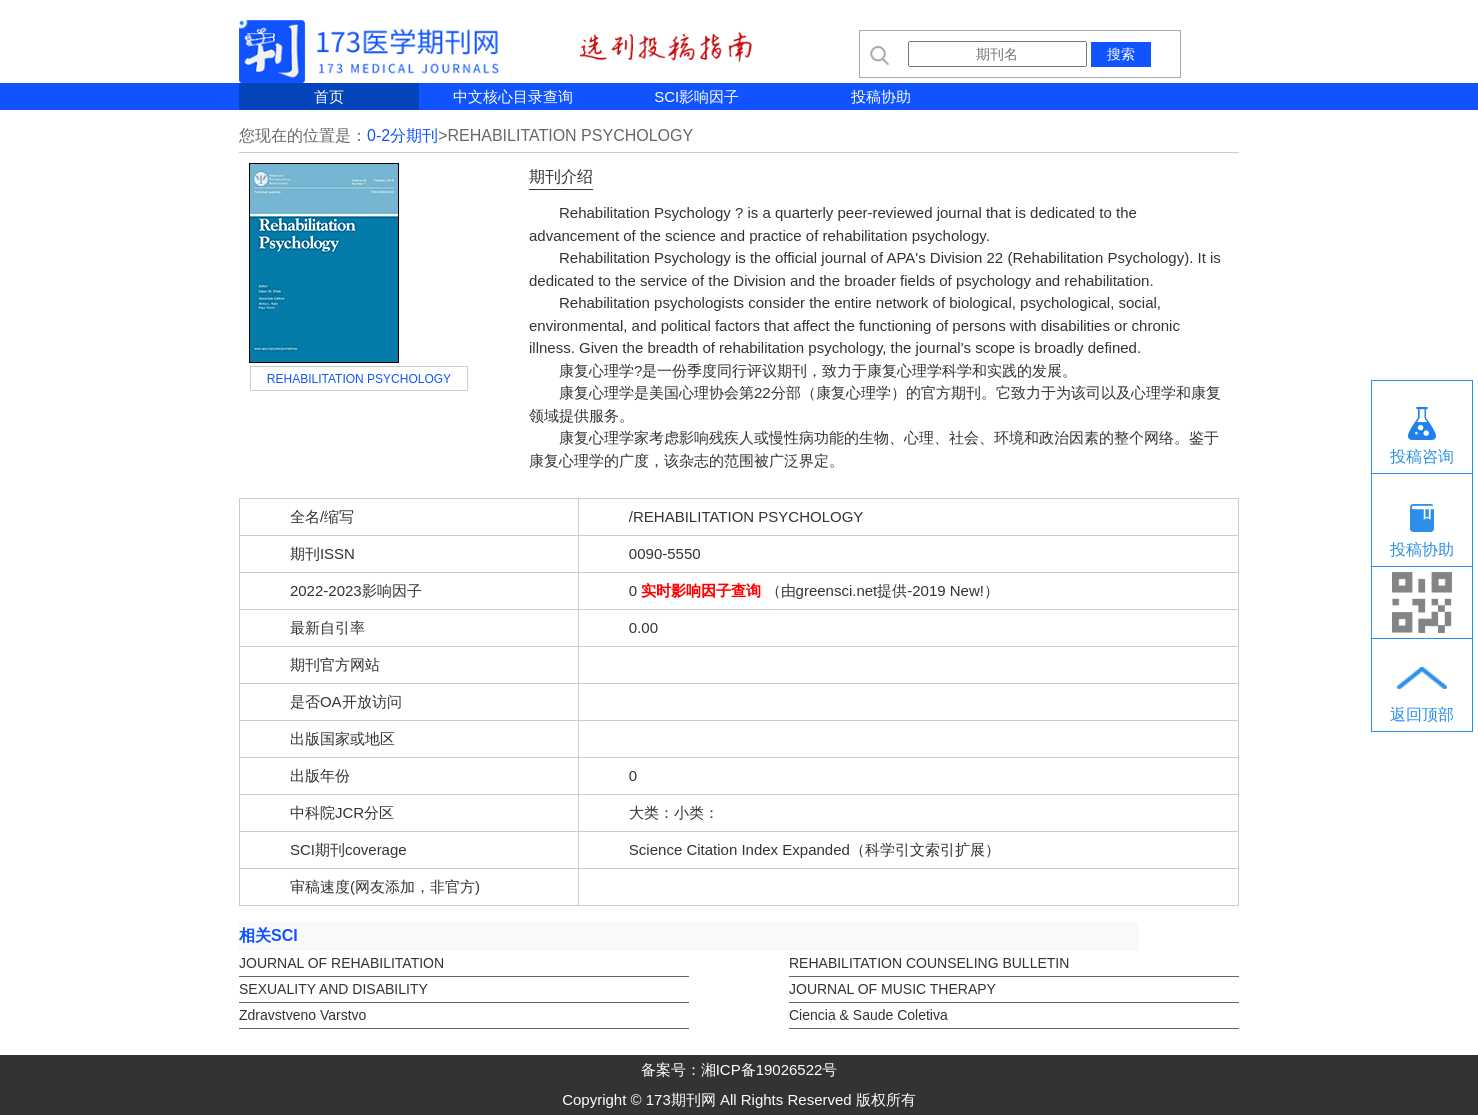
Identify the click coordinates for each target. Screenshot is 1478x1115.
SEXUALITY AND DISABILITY (333, 989)
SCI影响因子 (696, 96)
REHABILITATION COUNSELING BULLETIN (929, 963)
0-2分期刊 (402, 135)
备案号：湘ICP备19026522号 (739, 1069)
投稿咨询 (1422, 456)
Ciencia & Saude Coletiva (868, 1015)
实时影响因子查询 (701, 590)
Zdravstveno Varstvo (302, 1015)
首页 (329, 96)
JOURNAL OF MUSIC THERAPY (892, 989)
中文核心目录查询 (513, 96)
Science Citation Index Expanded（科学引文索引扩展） (814, 849)
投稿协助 (881, 96)
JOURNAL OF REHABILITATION (341, 963)
